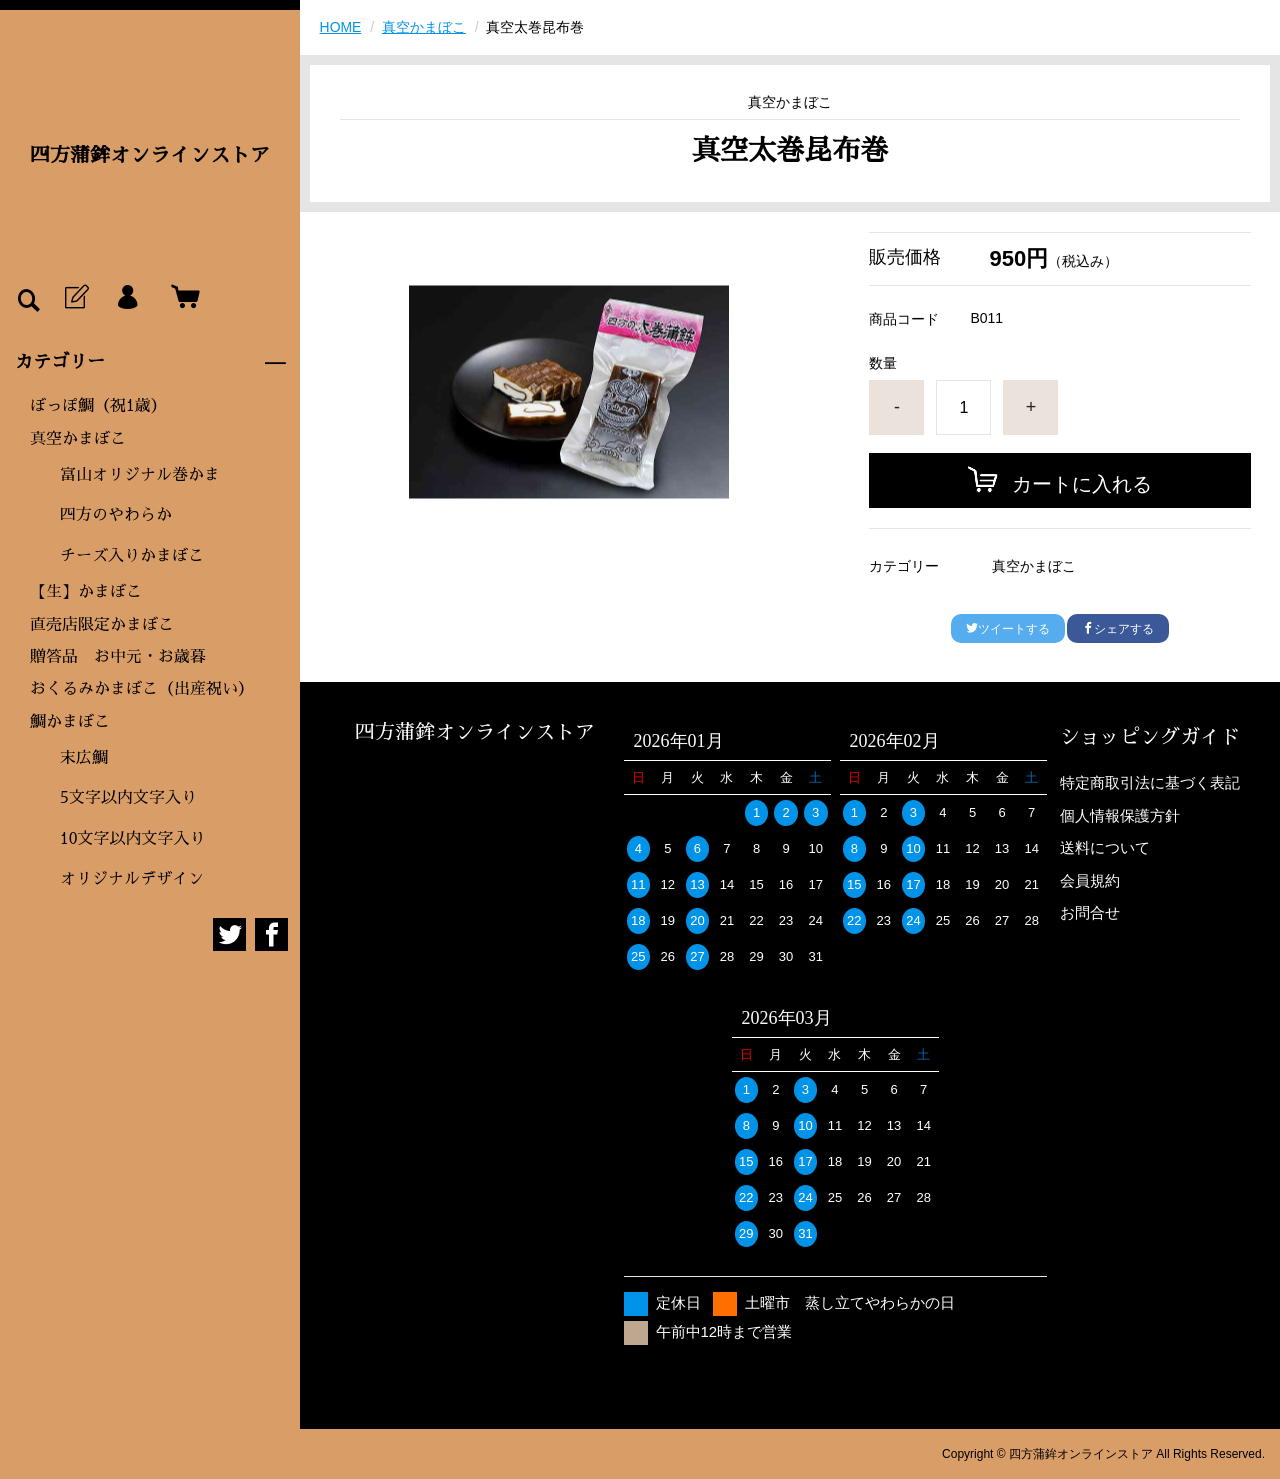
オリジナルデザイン (132, 879)
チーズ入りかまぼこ (132, 556)
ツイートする (1008, 629)
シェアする (1118, 629)
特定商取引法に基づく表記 (1150, 782)
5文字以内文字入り (128, 798)
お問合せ (1090, 912)
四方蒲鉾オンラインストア (150, 155)
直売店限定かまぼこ (102, 625)
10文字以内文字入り (133, 839)
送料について (1105, 847)
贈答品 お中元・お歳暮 (118, 657)
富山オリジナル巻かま (140, 475)
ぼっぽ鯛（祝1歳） (98, 406)
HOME (341, 27)
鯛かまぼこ (70, 722)
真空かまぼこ (78, 439)
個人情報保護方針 (1120, 815)
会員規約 (1090, 880)
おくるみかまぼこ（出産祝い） (142, 689)
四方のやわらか (116, 515)
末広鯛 (84, 758)
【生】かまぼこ (86, 592)
